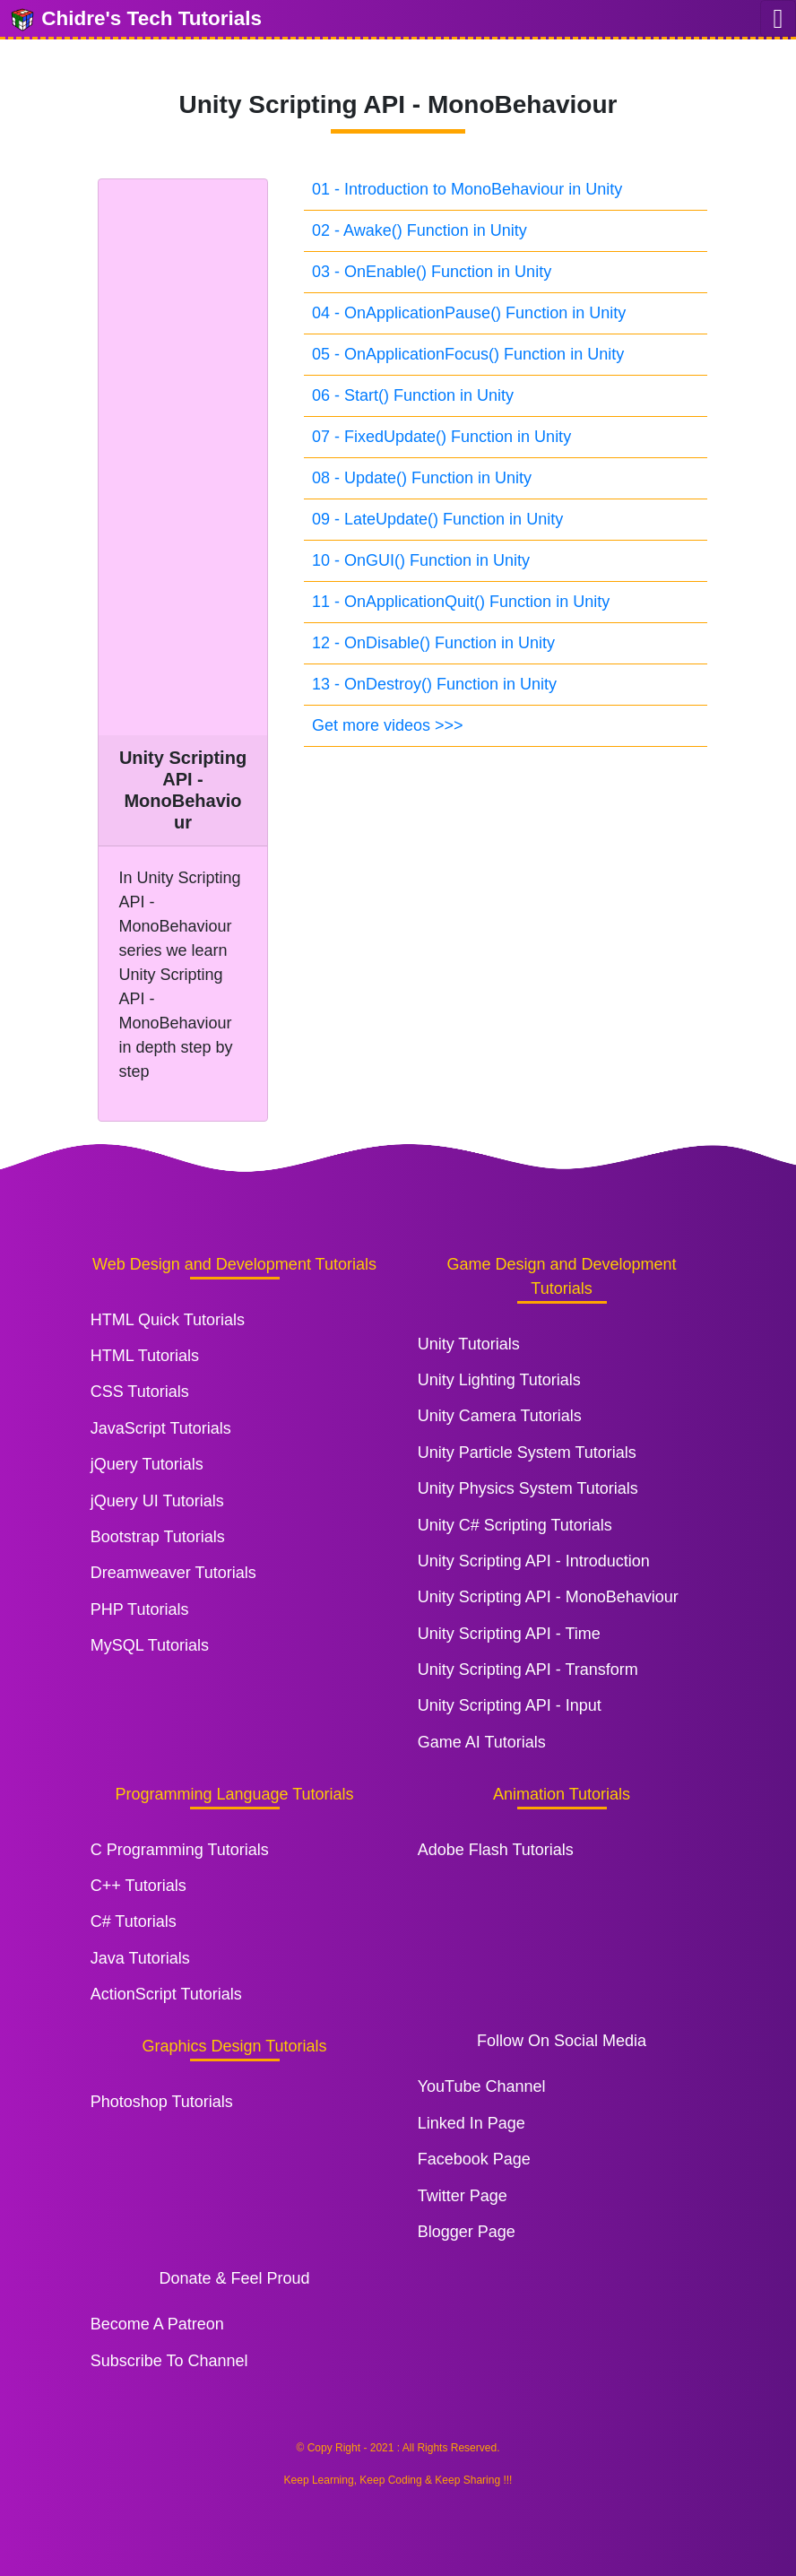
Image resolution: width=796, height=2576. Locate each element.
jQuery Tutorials (147, 1464)
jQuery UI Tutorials (157, 1501)
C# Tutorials (134, 1921)
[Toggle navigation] (778, 18)
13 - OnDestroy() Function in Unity (434, 684)
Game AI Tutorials (482, 1742)
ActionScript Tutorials (166, 1994)
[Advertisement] (183, 457)
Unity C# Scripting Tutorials (515, 1525)
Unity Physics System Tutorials (528, 1488)
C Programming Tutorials (180, 1850)
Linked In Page (471, 2123)
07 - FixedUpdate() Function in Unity (441, 437)
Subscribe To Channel (169, 2361)
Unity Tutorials (469, 1344)
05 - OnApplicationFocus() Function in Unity (468, 354)
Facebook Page (474, 2159)
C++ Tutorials (138, 1886)
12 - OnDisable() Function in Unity (433, 643)
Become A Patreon (157, 2324)
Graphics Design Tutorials (234, 2046)
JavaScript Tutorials (161, 1428)
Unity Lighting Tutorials (499, 1380)
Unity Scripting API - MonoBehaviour (548, 1597)
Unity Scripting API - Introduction (534, 1561)
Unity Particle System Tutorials (527, 1452)
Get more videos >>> (387, 725)
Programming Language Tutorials (234, 1794)
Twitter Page (462, 2196)
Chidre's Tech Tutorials (135, 19)
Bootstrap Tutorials (158, 1537)
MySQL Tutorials (150, 1645)
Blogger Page (466, 2232)
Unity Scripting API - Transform (528, 1669)
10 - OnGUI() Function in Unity (421, 560)
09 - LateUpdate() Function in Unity (437, 519)
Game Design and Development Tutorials (561, 1276)
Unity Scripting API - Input (509, 1705)
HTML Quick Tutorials (168, 1320)
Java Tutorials (140, 1958)
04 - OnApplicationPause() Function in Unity (469, 313)
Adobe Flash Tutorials (496, 1850)
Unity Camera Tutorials (500, 1416)
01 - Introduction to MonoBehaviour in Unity (467, 189)
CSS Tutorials (140, 1392)
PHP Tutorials (140, 1609)
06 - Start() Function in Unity (413, 395)
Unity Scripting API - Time (509, 1634)
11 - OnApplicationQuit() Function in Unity (461, 602)
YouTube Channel (482, 2086)
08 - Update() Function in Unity (422, 478)
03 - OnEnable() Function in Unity (431, 272)
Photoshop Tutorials (162, 2102)
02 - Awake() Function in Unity (419, 230)
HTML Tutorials (145, 1356)
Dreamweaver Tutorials (173, 1573)
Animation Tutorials (561, 1794)
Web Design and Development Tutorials (234, 1264)
